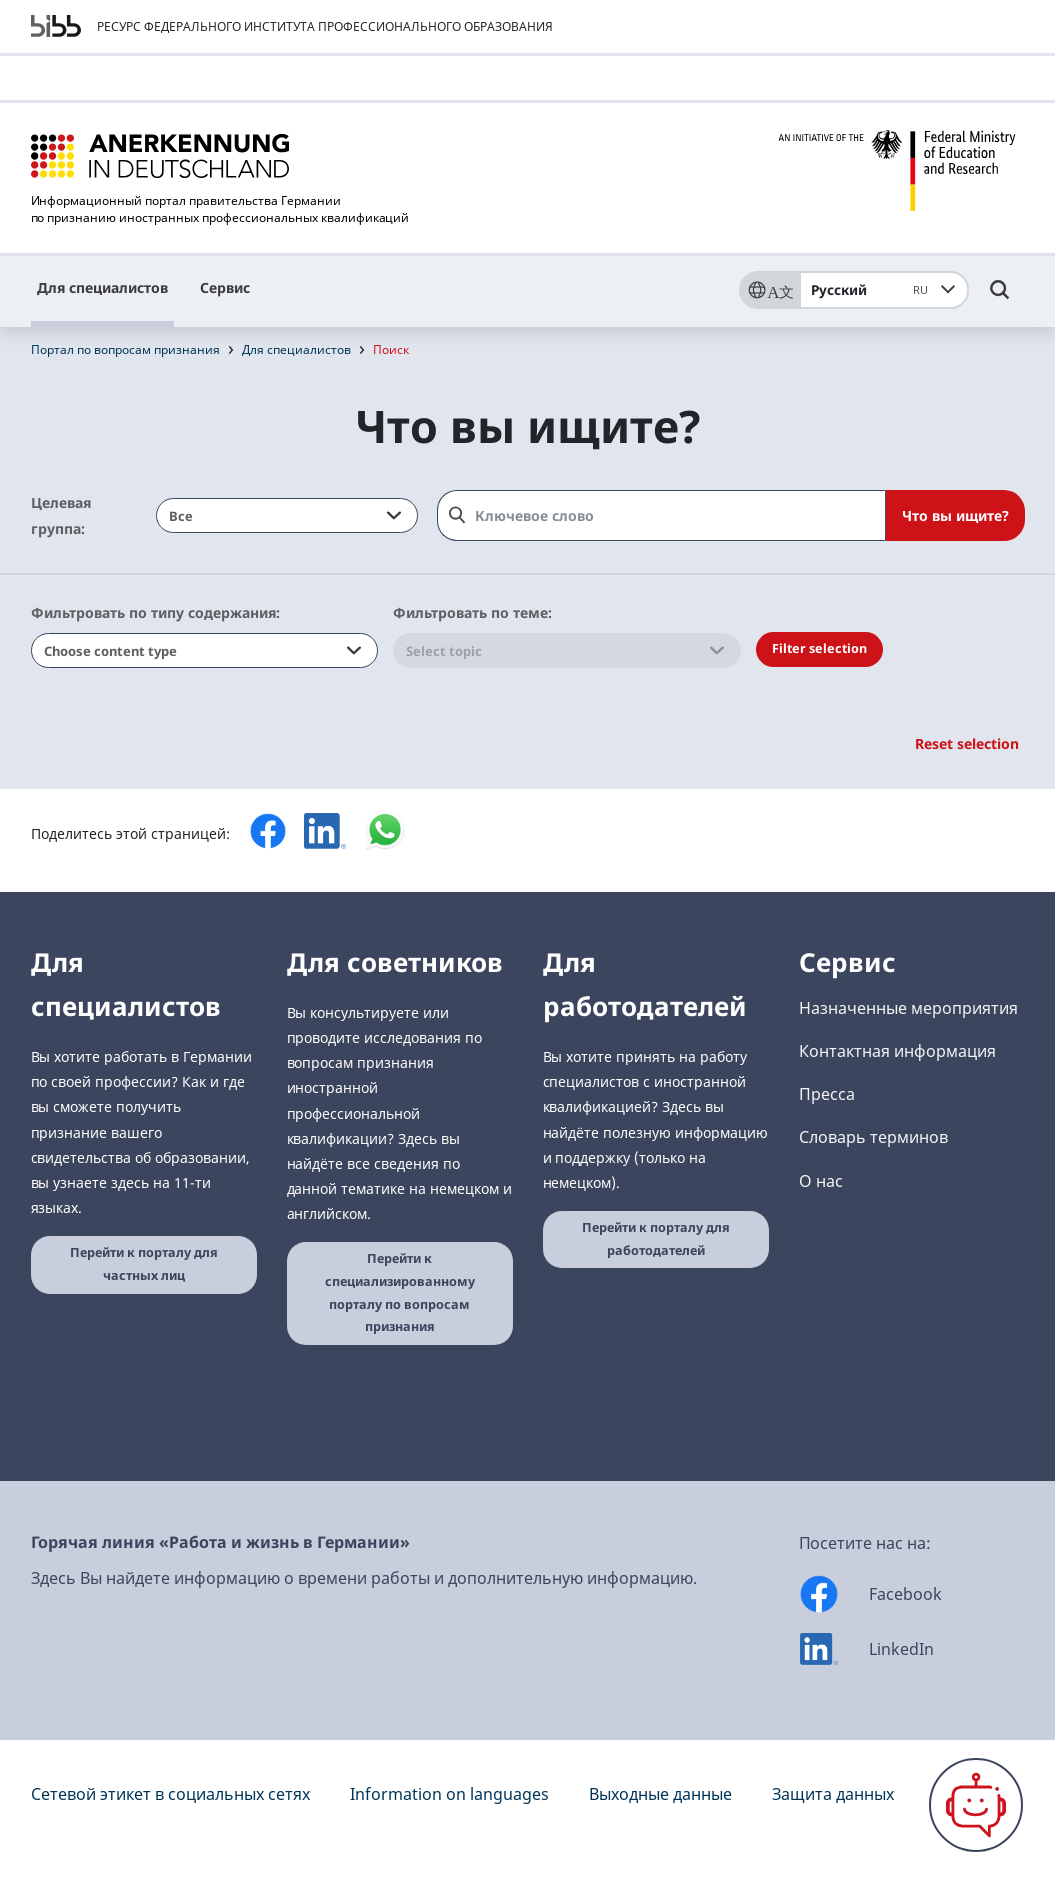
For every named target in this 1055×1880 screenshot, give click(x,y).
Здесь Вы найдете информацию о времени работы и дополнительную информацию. (364, 1578)
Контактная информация (897, 1051)
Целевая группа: (61, 515)
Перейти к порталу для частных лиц (144, 1264)
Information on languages (449, 1794)
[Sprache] (769, 290)
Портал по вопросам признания (125, 349)
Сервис (225, 287)
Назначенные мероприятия (908, 1008)
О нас (821, 1181)
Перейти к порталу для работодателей (656, 1239)
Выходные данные (660, 1794)
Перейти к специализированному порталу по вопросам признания (400, 1292)
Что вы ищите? (955, 515)
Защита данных (833, 1794)
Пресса (827, 1094)
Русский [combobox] (872, 290)
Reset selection (967, 743)
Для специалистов (102, 287)
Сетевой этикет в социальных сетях (170, 1794)
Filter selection (819, 648)
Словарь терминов (873, 1137)
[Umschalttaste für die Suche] (1000, 299)
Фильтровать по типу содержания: (155, 612)
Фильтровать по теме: (472, 612)
